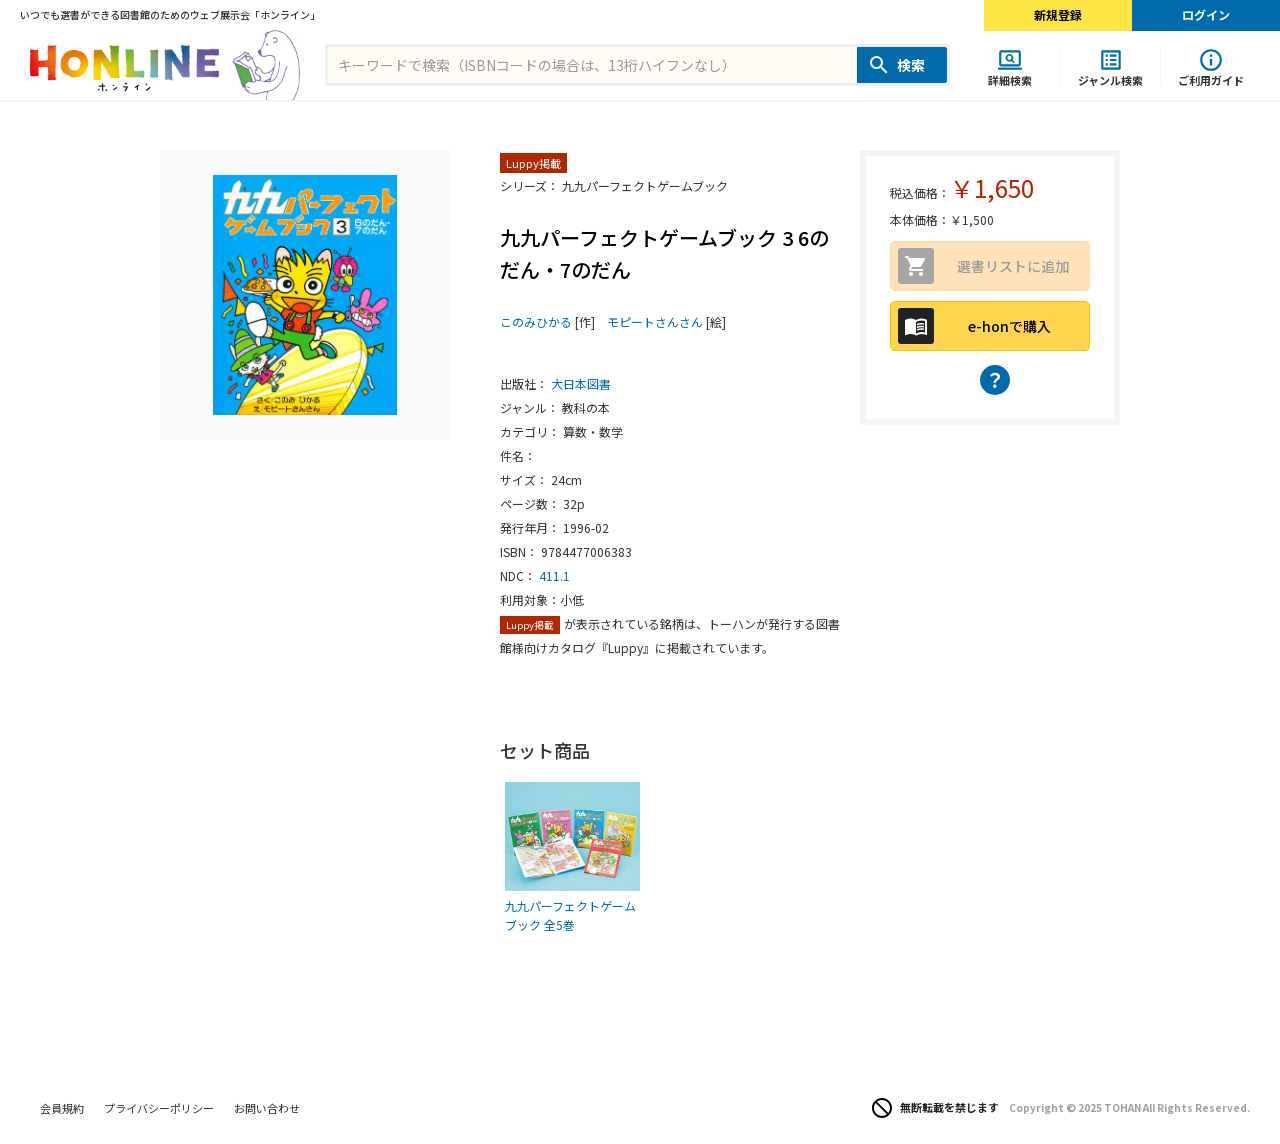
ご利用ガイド (1211, 79)
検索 (911, 65)
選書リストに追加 (1013, 266)
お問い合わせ (267, 1108)
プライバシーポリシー (159, 1108)
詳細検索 (1010, 79)
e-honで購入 (1009, 326)
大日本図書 (581, 383)
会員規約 (62, 1108)
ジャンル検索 (1110, 79)
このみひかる (536, 321)
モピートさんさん (655, 321)
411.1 (554, 575)
